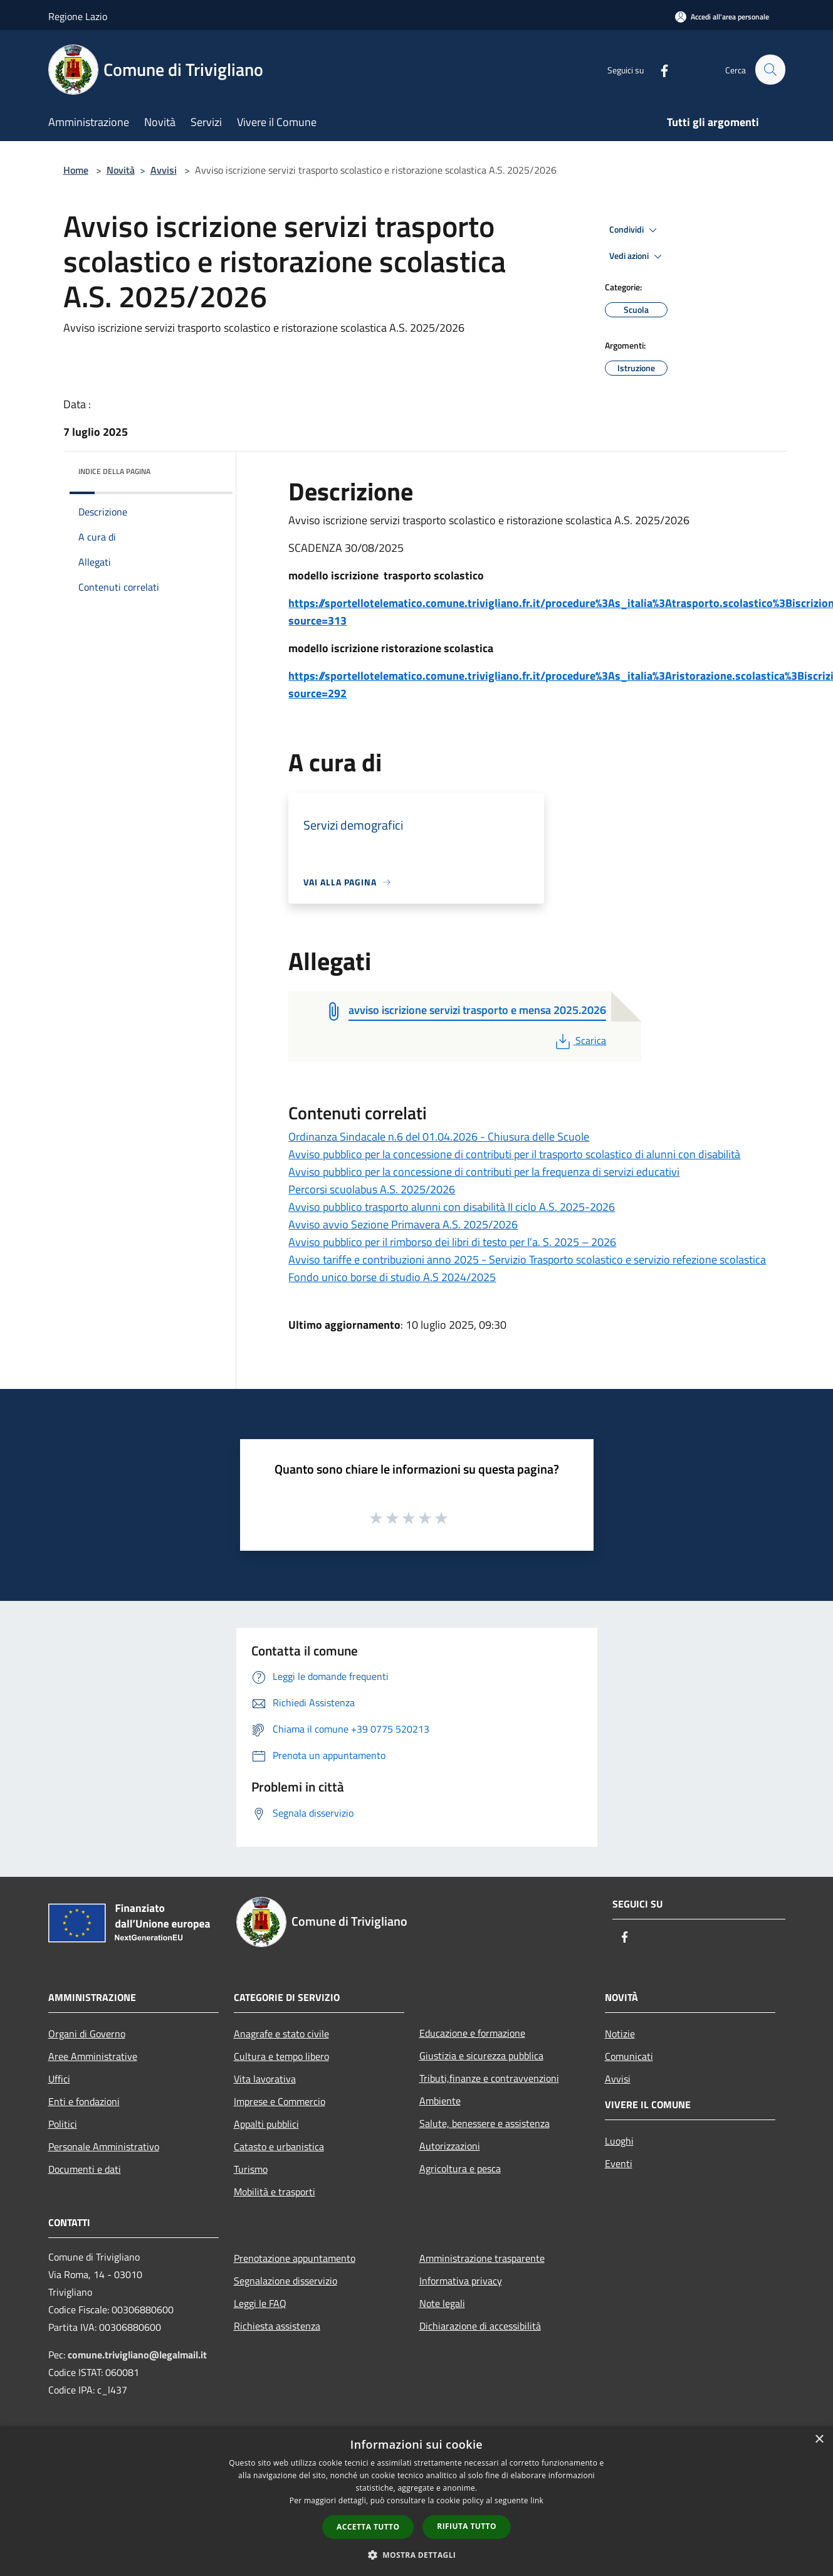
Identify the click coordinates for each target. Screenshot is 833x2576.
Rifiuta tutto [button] (466, 2526)
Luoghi (619, 2140)
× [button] (819, 2439)
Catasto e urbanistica (279, 2146)
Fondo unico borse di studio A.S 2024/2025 (392, 1277)
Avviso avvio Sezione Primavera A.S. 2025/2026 (403, 1224)
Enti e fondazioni (84, 2101)
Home (75, 169)
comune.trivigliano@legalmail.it (137, 2354)
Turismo (251, 2169)
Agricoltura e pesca (460, 2168)
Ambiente (440, 2100)
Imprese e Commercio (279, 2101)
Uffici (59, 2078)
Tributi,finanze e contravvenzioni (489, 2078)
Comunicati (629, 2056)
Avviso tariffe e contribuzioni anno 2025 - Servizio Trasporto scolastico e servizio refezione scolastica (527, 1259)
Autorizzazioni (449, 2145)
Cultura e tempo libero (281, 2056)
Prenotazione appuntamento (294, 2258)
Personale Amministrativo (103, 2146)
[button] (416, 2554)
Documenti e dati (84, 2169)
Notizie (620, 2033)
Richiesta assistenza (277, 2325)
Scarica (579, 1040)
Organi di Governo (86, 2033)
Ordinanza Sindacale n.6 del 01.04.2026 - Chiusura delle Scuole (438, 1136)
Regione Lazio (77, 16)
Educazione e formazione (472, 2032)
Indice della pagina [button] (114, 471)
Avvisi (163, 169)
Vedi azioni (637, 256)
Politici (62, 2123)
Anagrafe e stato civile (281, 2033)
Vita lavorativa (265, 2078)
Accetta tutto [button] (368, 2526)
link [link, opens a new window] (536, 2500)
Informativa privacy (460, 2280)
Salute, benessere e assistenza (484, 2123)
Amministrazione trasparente (482, 2258)
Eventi (618, 2163)
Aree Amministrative (92, 2056)
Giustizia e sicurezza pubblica (481, 2055)
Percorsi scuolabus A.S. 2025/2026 (371, 1189)
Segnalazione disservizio (285, 2280)
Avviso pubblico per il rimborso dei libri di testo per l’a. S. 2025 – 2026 (452, 1241)
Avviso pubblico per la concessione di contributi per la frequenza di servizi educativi (483, 1171)
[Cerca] (770, 70)
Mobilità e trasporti (274, 2191)
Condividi (635, 230)
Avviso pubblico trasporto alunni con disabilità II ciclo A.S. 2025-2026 (451, 1206)
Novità (121, 169)
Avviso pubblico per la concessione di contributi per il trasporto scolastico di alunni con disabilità (514, 1154)
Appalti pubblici (266, 2123)
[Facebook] (658, 69)
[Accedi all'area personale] (722, 16)
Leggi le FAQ (260, 2303)
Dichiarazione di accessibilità (480, 2325)
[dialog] (416, 2501)
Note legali (442, 2303)
